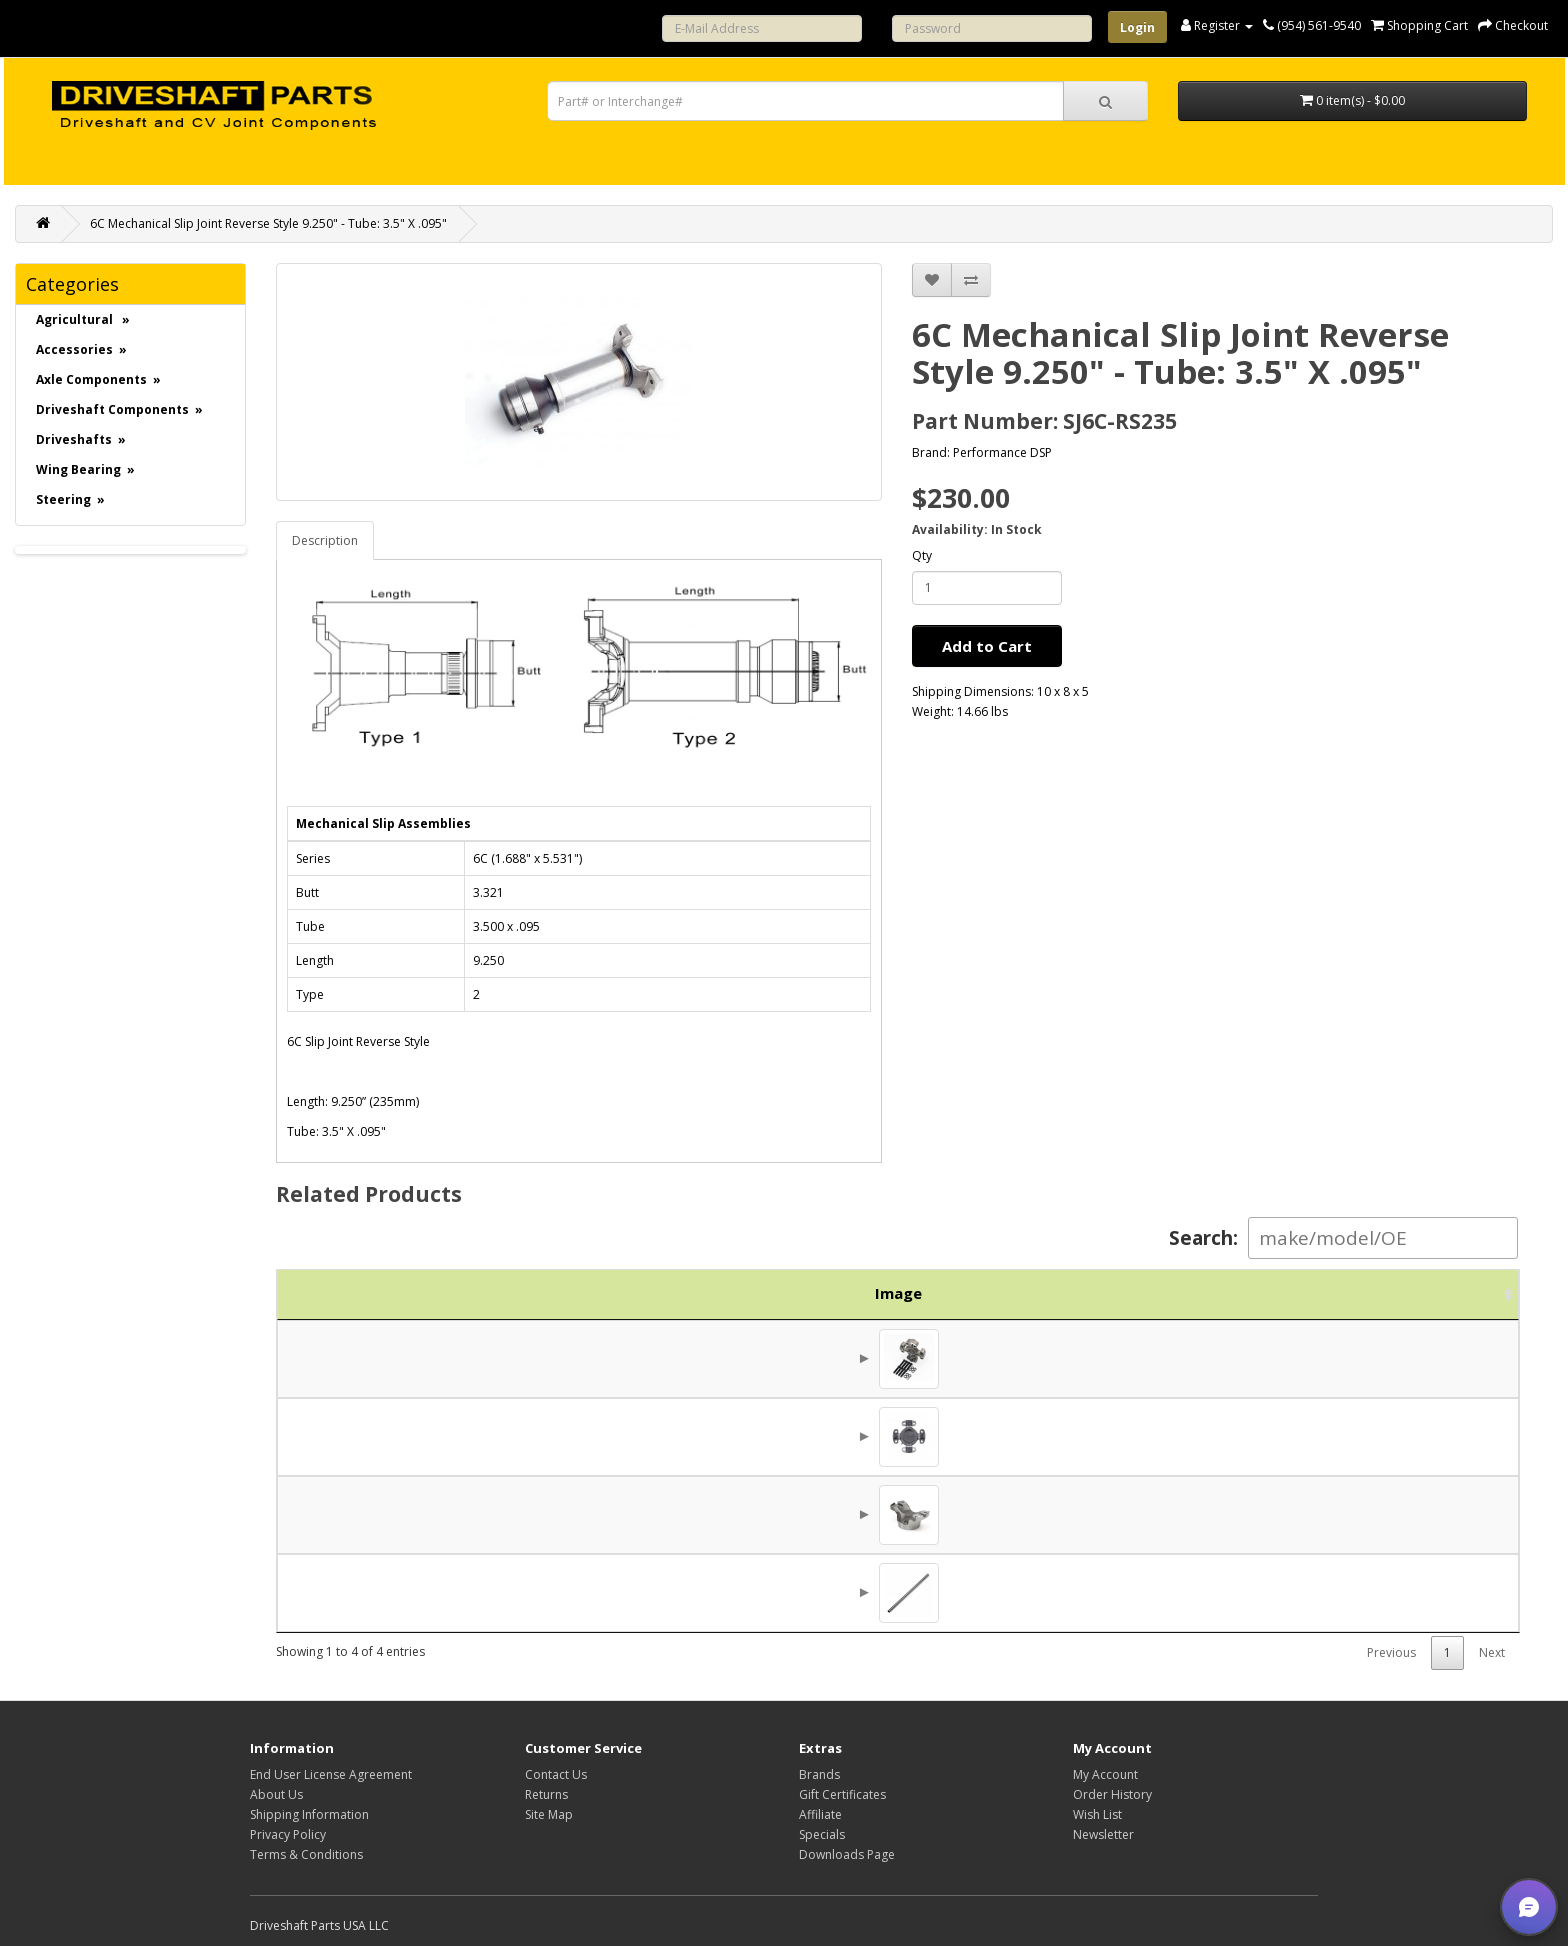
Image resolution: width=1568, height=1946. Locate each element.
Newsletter (1103, 1834)
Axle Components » (98, 379)
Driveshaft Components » (119, 409)
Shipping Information (309, 1814)
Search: (1343, 1238)
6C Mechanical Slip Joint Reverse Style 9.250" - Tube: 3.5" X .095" (268, 223)
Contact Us (556, 1774)
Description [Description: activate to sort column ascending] (810, 1293)
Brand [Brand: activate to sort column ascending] (1148, 1293)
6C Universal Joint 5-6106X (642, 1436)
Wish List (1097, 1814)
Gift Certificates (842, 1794)
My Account (1105, 1774)
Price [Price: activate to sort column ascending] (1280, 1293)
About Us (276, 1794)
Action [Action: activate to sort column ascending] (1432, 1293)
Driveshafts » (81, 439)
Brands (819, 1774)
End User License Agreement (331, 1774)
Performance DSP (1002, 452)
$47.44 (1310, 1514)
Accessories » (81, 349)
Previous (1391, 1652)
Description (325, 540)
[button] (1529, 1907)
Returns (546, 1794)
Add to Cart (987, 646)
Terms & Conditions (306, 1854)
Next (1492, 1652)
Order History (1112, 1794)
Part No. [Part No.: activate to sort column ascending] (457, 1293)
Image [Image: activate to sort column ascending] (326, 1293)
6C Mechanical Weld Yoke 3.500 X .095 (681, 1514)
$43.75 (1310, 1358)
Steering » (70, 499)
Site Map (549, 1814)
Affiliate (820, 1814)
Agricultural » (83, 319)
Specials (822, 1834)
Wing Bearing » (85, 469)
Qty (922, 555)
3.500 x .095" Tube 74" (629, 1592)
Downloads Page (847, 1854)
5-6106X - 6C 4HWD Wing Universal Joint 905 (706, 1358)
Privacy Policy (288, 1834)
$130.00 (1306, 1436)
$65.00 (1310, 1592)
